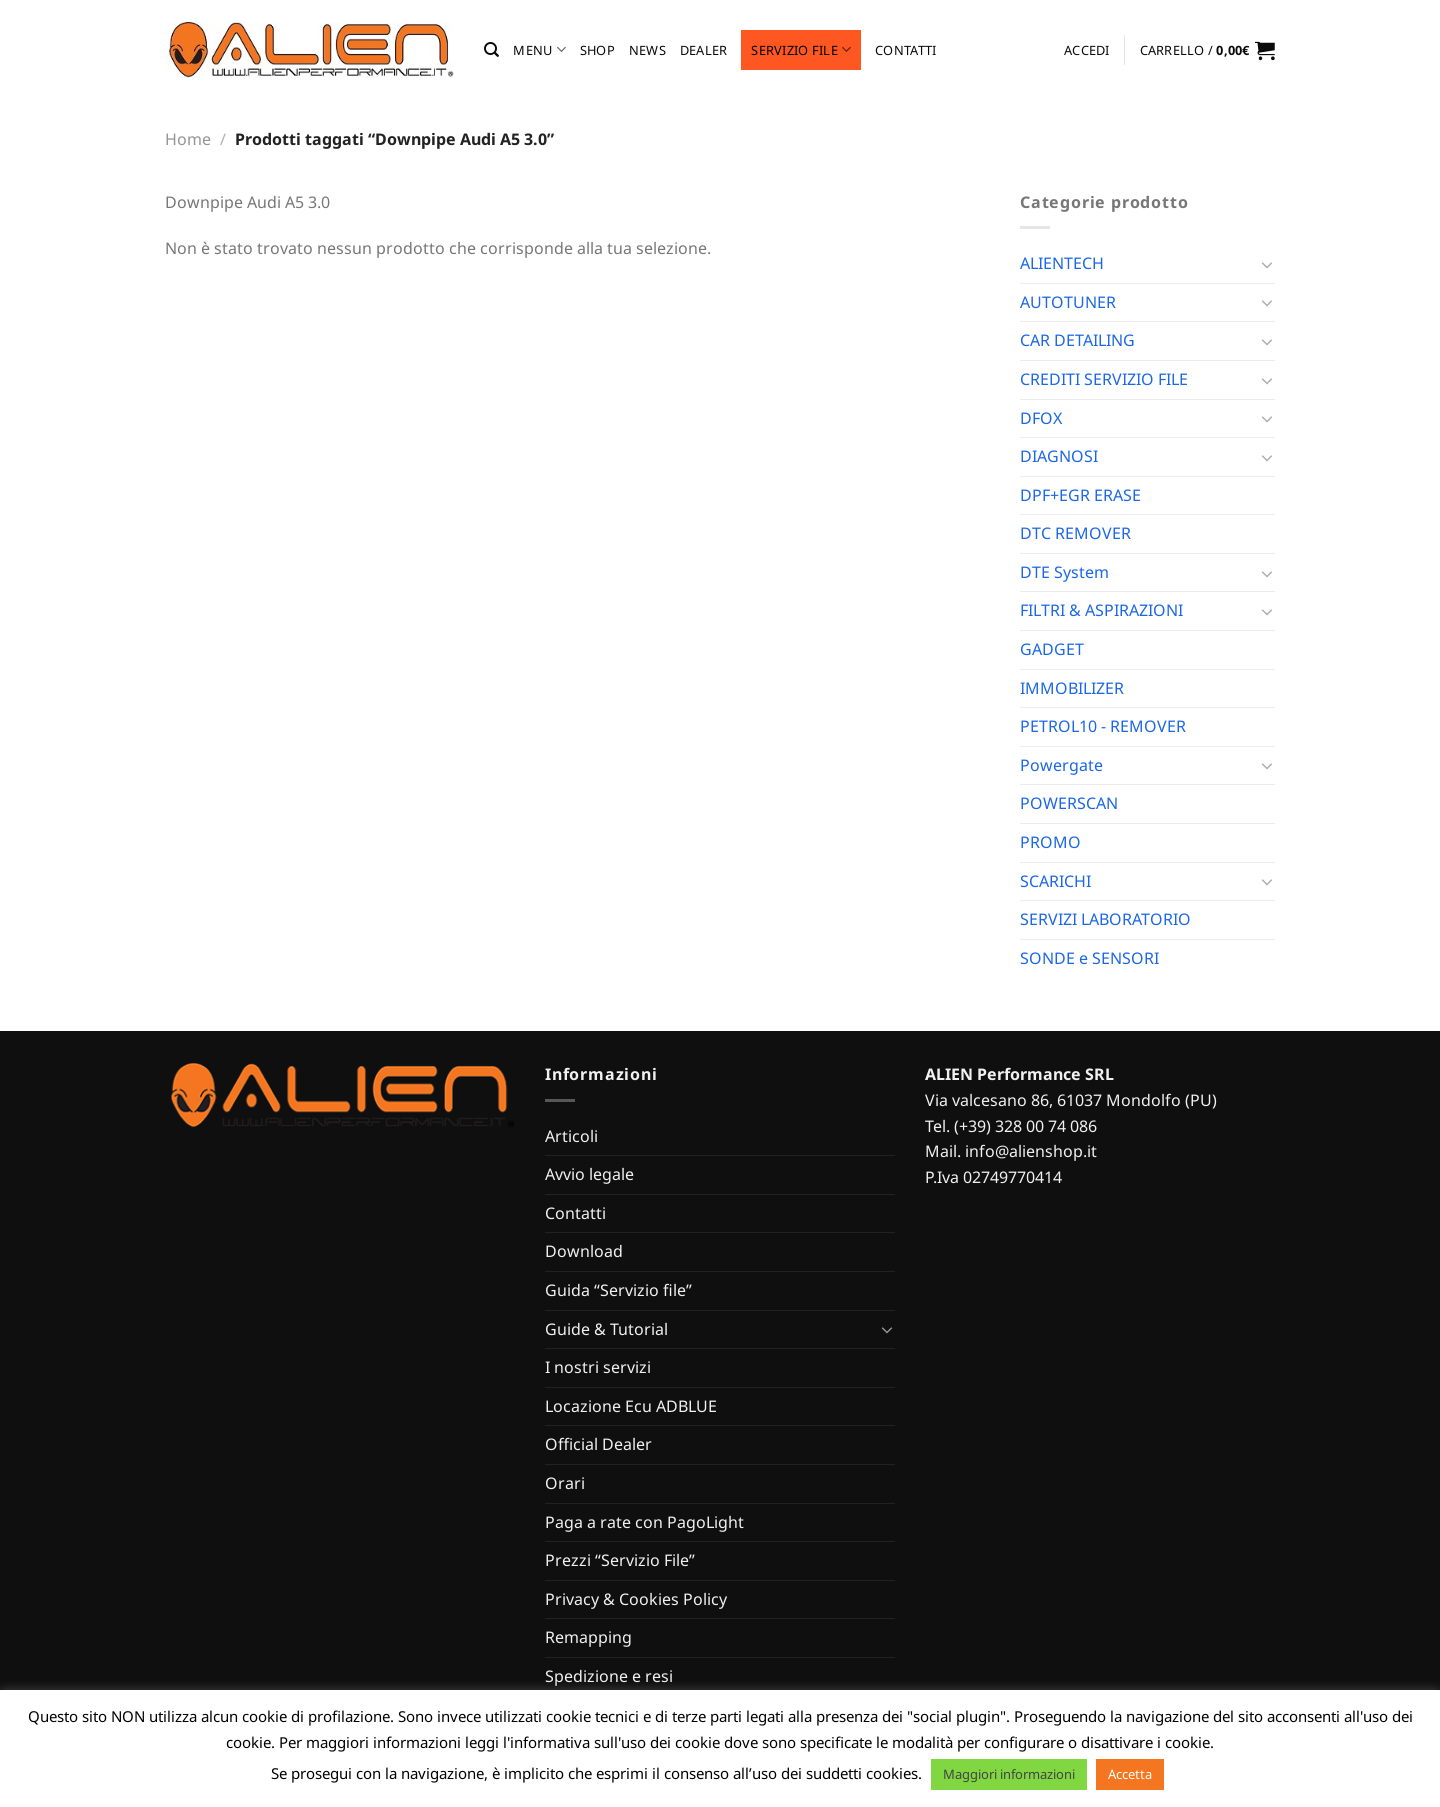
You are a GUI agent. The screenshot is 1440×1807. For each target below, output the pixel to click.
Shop (597, 50)
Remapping (588, 1637)
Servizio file (801, 49)
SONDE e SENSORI (1089, 958)
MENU (539, 49)
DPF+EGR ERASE (1080, 495)
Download (584, 1251)
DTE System (1064, 572)
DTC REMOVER (1075, 533)
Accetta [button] (1130, 1774)
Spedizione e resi (609, 1676)
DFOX (1041, 418)
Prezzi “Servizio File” (620, 1560)
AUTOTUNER (1068, 302)
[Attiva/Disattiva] (1267, 264)
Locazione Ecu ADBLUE (631, 1406)
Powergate (1061, 765)
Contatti (905, 50)
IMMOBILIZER (1072, 688)
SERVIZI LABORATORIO (1105, 919)
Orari (565, 1483)
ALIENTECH (1062, 263)
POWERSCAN (1069, 803)
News (647, 50)
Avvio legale (589, 1174)
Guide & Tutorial (606, 1329)
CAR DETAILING (1077, 340)
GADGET (1052, 649)
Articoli (571, 1136)
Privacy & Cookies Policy (636, 1599)
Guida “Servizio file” (618, 1290)
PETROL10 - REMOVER (1103, 726)
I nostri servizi (598, 1367)
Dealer (704, 50)
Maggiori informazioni (1009, 1774)
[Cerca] (491, 50)
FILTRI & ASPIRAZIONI (1101, 610)
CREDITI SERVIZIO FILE (1104, 379)
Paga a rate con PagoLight (644, 1522)
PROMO (1050, 842)
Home (188, 139)
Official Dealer (598, 1444)
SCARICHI (1055, 881)
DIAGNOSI (1059, 456)
